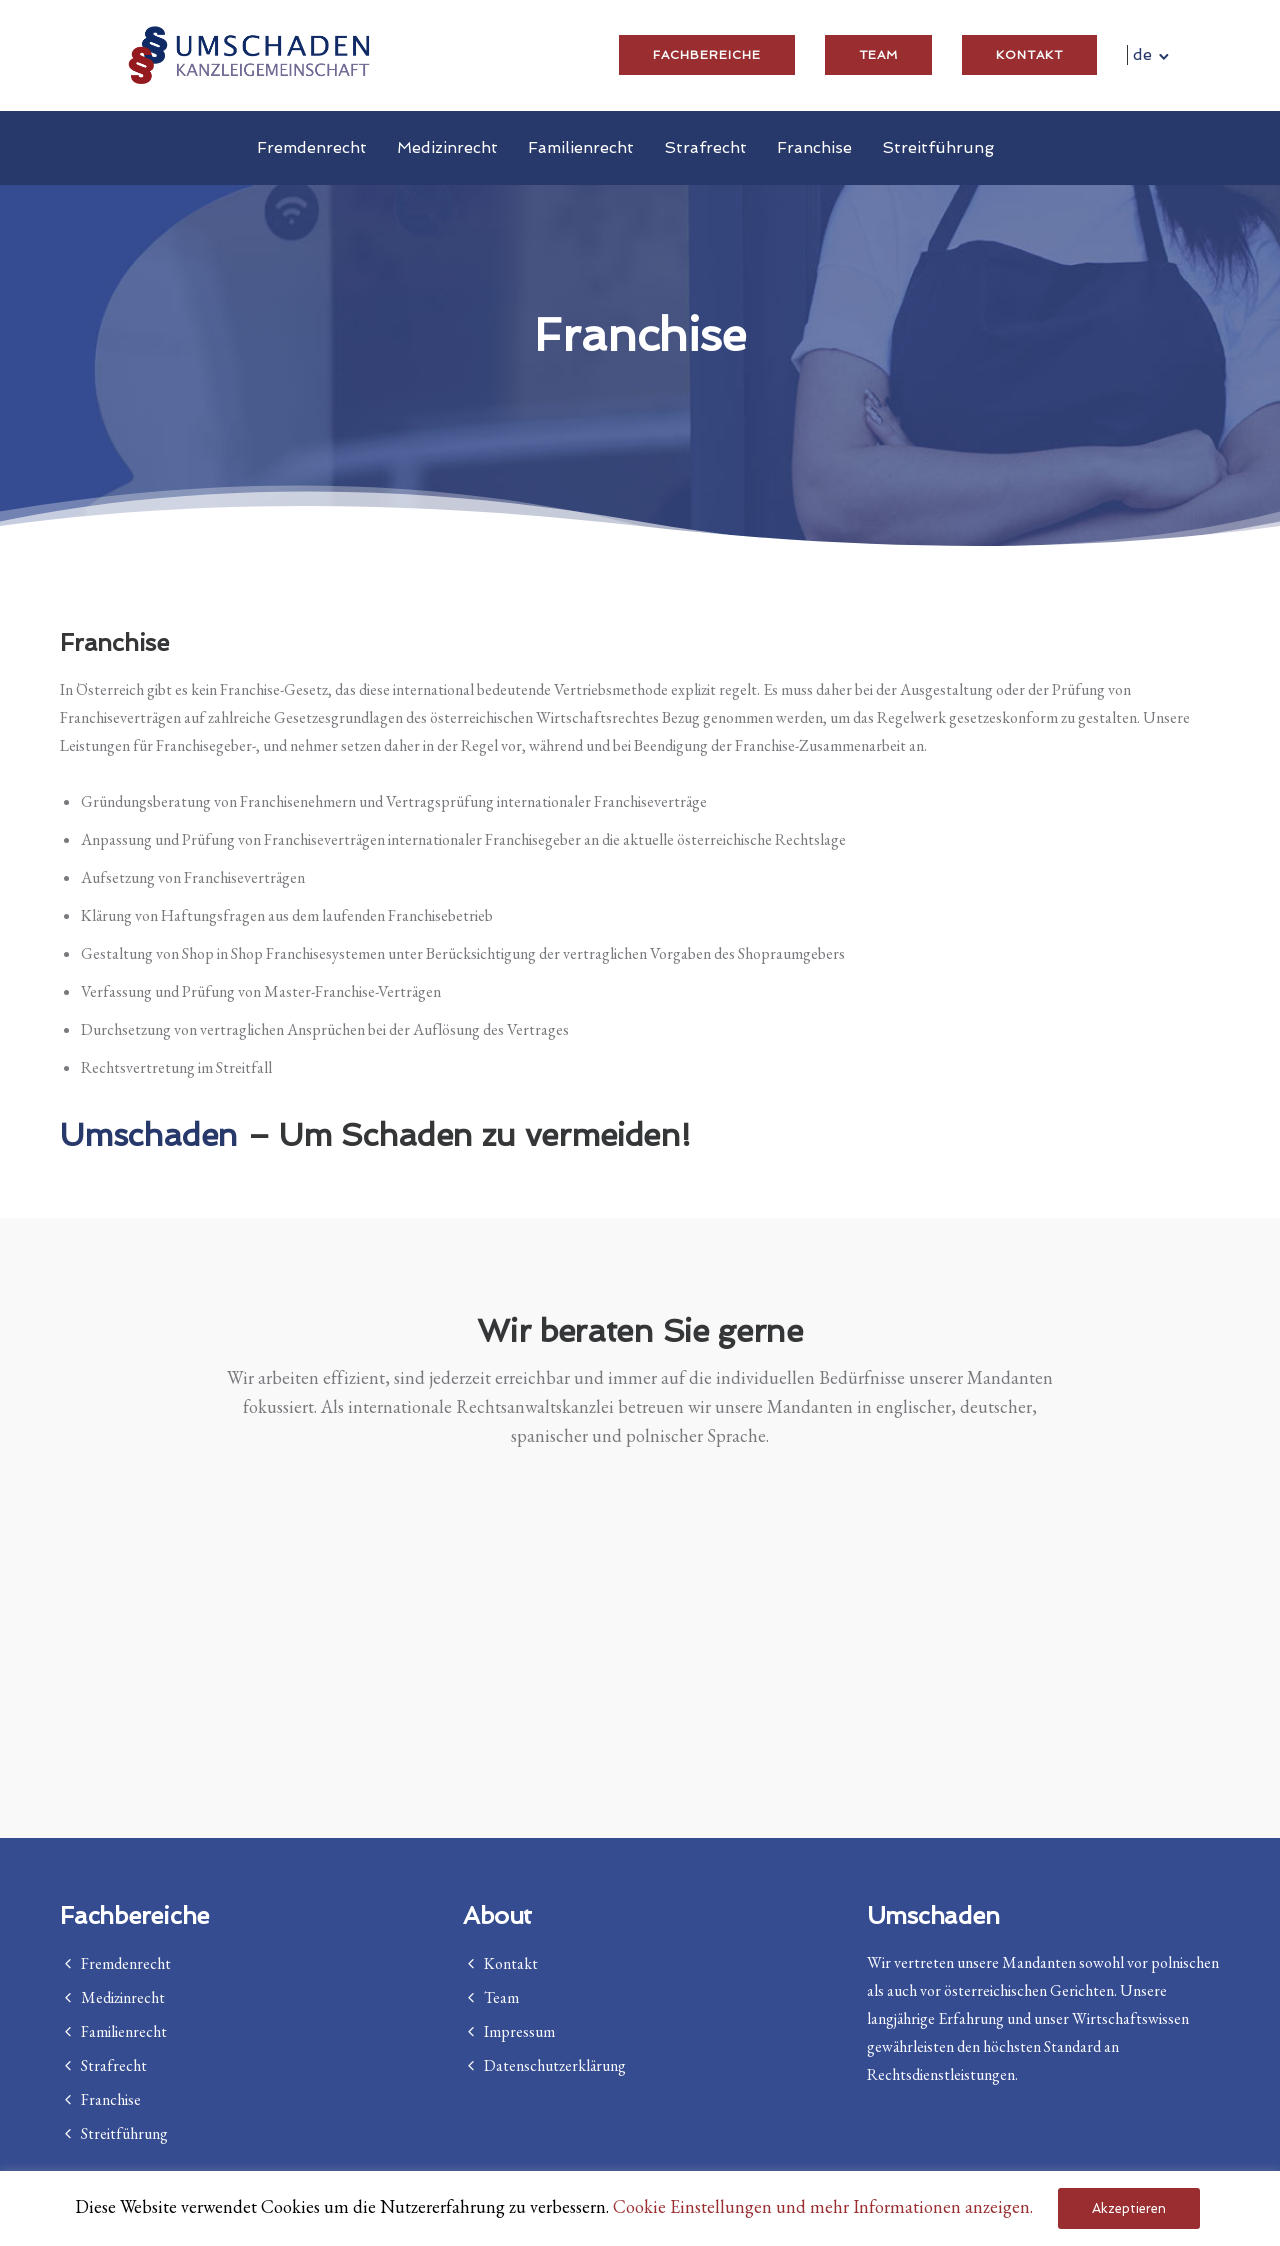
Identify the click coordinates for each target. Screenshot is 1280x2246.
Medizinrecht (447, 147)
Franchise (814, 147)
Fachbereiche (707, 55)
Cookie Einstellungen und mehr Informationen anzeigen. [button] (823, 2206)
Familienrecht (581, 147)
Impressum (519, 2031)
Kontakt (1029, 55)
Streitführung (938, 147)
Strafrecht (705, 147)
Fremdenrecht (312, 147)
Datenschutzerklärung (555, 2065)
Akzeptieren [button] (1129, 2208)
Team (878, 55)
